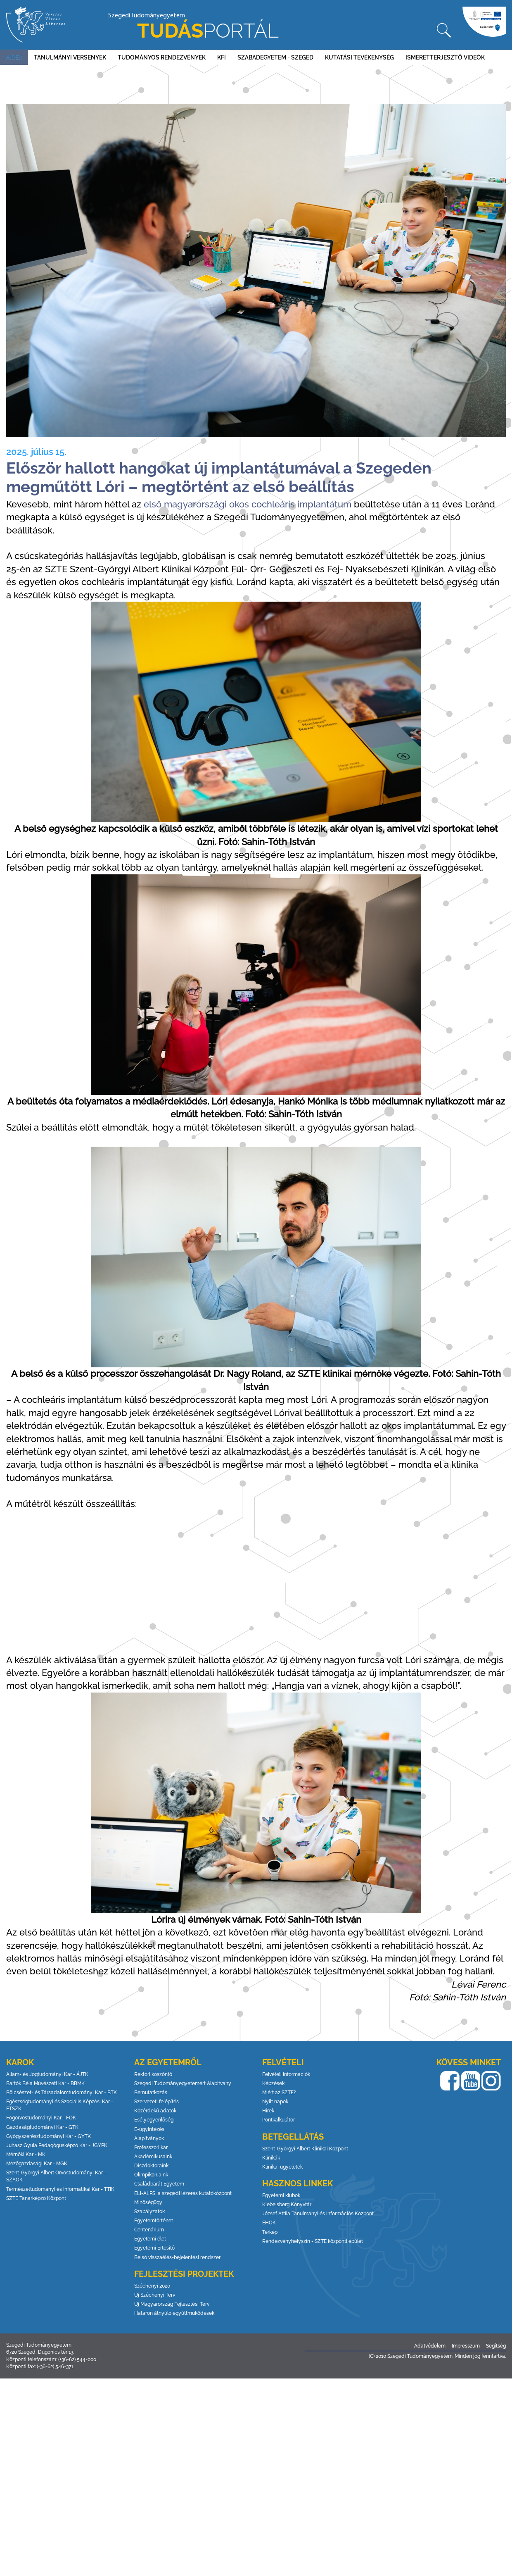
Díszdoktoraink (151, 2166)
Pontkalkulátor (278, 2120)
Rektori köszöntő (153, 2074)
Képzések (273, 2083)
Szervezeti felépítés (156, 2102)
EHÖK (269, 2223)
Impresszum (466, 2346)
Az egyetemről (167, 2062)
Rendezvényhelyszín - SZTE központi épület (312, 2241)
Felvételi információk (286, 2074)
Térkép (269, 2232)
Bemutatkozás (150, 2092)
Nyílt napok (275, 2102)
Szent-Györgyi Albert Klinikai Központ (305, 2149)
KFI (221, 57)
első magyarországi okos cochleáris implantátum (247, 504)
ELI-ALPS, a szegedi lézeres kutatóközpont (183, 2193)
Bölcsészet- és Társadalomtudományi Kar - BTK (61, 2092)
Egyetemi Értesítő (154, 2248)
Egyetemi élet (150, 2239)
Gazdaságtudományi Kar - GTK (42, 2127)
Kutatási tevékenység (359, 57)
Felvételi (283, 2062)
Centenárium (149, 2230)
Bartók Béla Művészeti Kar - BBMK (45, 2083)
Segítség (496, 2346)
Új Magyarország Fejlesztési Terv (171, 2304)
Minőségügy (148, 2202)
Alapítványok (149, 2138)
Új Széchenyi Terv (154, 2295)
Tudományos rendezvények (162, 57)
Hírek (14, 57)
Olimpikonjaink (151, 2175)
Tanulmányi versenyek (70, 57)
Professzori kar (151, 2147)
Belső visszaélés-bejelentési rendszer (177, 2257)
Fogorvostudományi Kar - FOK (41, 2118)
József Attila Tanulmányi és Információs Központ (318, 2214)
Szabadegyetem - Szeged (275, 57)
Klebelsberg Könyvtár (286, 2204)
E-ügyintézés (149, 2129)
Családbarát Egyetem (159, 2184)
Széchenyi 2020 (152, 2286)
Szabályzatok (149, 2211)
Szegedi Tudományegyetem (193, 26)
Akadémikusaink (153, 2156)
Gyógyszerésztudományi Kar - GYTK (48, 2136)
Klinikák (271, 2158)
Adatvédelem (430, 2346)
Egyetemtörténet (153, 2221)
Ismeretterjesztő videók (445, 57)
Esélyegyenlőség (153, 2120)
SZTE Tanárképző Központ (36, 2198)
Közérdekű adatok (155, 2111)
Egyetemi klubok (281, 2195)
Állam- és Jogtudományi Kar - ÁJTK (47, 2074)
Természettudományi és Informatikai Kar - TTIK (60, 2189)
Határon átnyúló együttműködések (174, 2313)
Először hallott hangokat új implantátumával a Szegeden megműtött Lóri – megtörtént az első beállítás (218, 477)
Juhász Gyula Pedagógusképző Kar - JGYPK (56, 2145)
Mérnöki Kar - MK (25, 2154)
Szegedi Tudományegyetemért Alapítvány (182, 2083)
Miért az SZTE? (279, 2092)
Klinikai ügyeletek (282, 2167)
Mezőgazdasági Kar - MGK (36, 2164)
